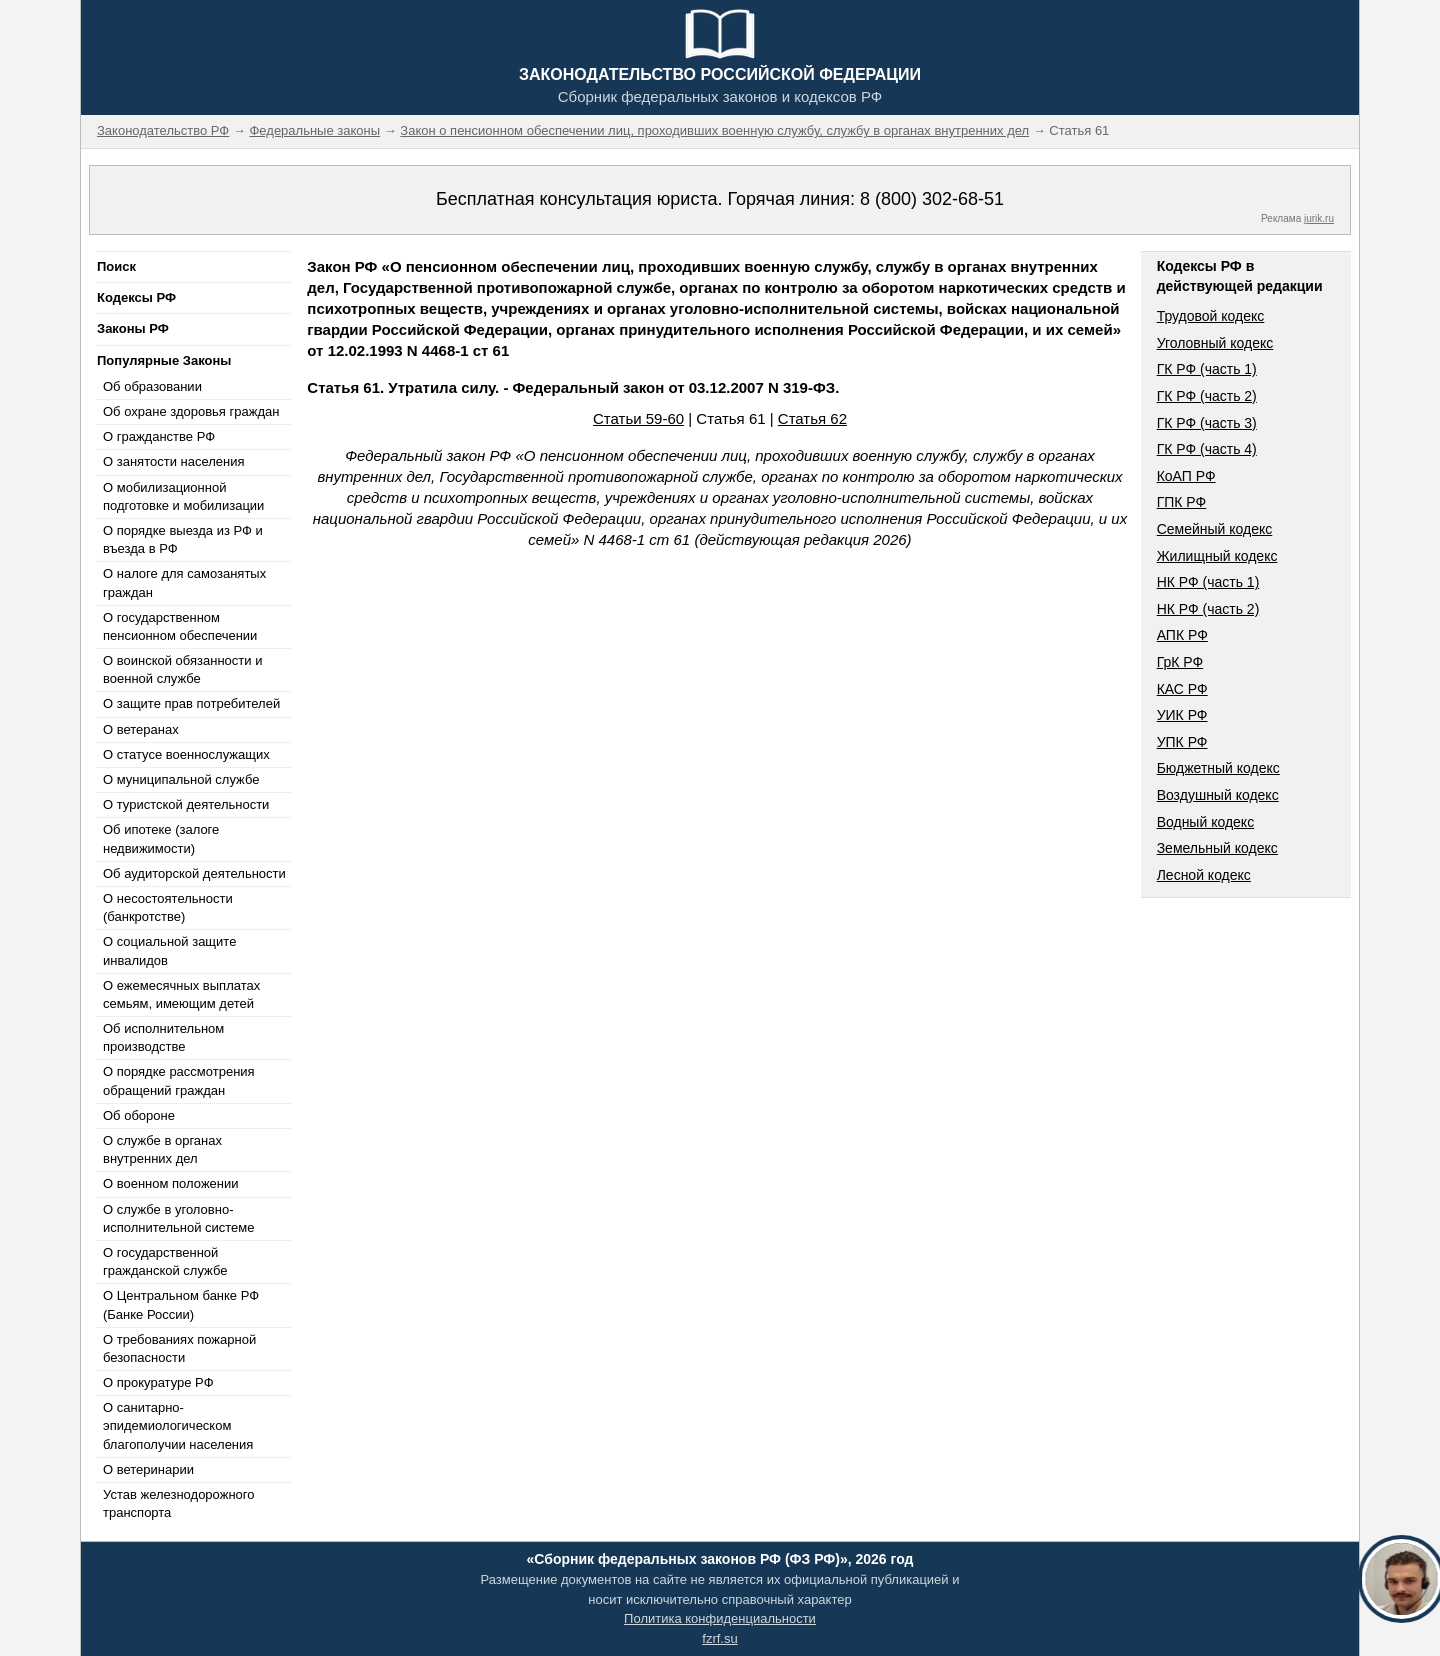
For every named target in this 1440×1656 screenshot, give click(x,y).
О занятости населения (174, 461)
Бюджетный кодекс (1218, 768)
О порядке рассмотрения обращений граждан (179, 1080)
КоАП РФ (1186, 476)
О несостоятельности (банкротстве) (168, 907)
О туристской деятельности (186, 804)
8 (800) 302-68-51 (932, 199)
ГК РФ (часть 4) (1207, 449)
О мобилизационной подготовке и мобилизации (183, 496)
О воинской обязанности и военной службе (182, 669)
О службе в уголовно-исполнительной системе (179, 1218)
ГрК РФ (1180, 662)
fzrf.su (719, 1638)
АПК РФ (1182, 635)
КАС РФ (1182, 689)
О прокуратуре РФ (158, 1382)
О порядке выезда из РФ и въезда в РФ (183, 539)
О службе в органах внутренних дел (162, 1149)
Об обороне (139, 1115)
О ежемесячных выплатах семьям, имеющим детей (181, 994)
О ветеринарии (148, 1469)
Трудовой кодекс (1211, 316)
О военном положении (171, 1183)
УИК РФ (1182, 715)
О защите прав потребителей (191, 703)
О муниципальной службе (181, 779)
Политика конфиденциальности (720, 1618)
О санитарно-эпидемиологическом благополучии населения (178, 1425)
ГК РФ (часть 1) (1207, 369)
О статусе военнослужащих (186, 754)
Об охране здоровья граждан (191, 411)
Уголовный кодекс (1215, 343)
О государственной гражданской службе (165, 1261)
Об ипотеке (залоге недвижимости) (161, 838)
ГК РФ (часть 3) (1207, 423)
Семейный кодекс (1215, 529)
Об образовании (152, 386)
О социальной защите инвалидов (169, 950)
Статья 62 (812, 418)
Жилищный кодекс (1217, 556)
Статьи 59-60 (638, 418)
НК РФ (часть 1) (1208, 582)
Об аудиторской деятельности (194, 873)
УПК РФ (1182, 742)
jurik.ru (1319, 218)
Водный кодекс (1206, 822)
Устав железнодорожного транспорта (178, 1503)
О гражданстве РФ (159, 436)
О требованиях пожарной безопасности (179, 1348)
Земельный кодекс (1217, 848)
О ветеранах (141, 729)
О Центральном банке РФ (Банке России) (181, 1304)
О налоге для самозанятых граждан (184, 582)
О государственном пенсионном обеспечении (180, 626)
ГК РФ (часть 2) (1207, 396)
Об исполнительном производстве (163, 1037)
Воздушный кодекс (1218, 795)
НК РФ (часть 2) (1208, 609)
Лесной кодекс (1204, 875)
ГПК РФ (1182, 502)
